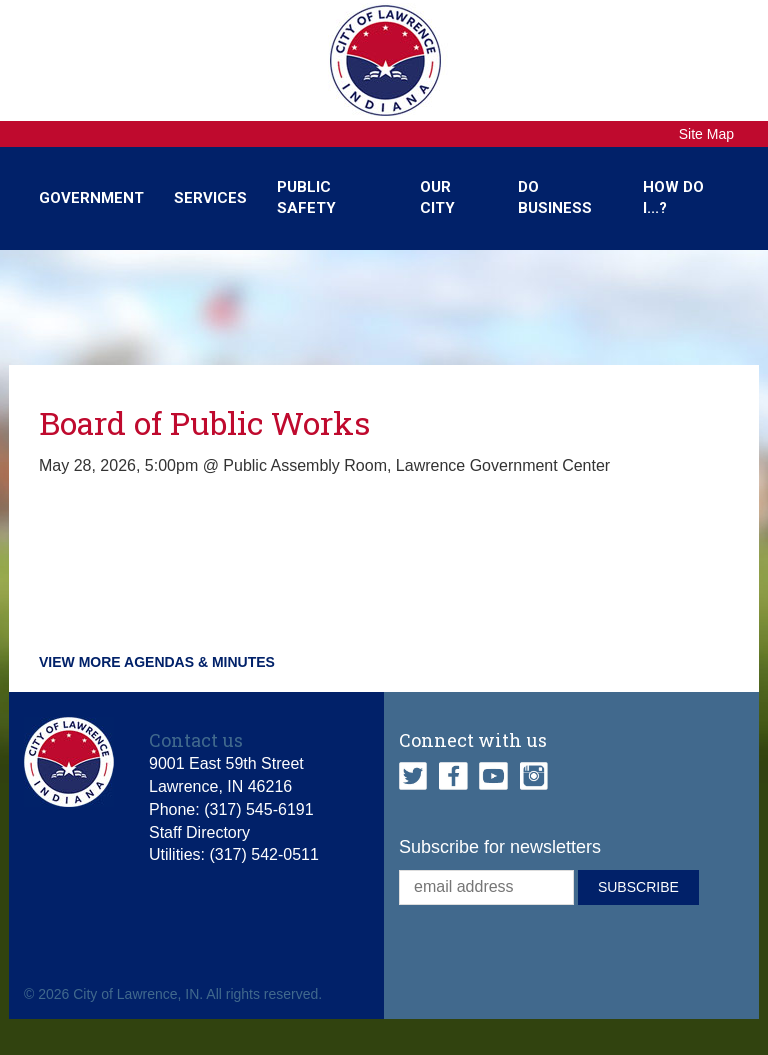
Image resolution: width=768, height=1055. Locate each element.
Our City (437, 197)
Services (210, 198)
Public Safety (306, 197)
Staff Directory (199, 832)
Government (91, 198)
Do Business (555, 197)
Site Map (706, 134)
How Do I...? (673, 197)
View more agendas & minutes (157, 662)
